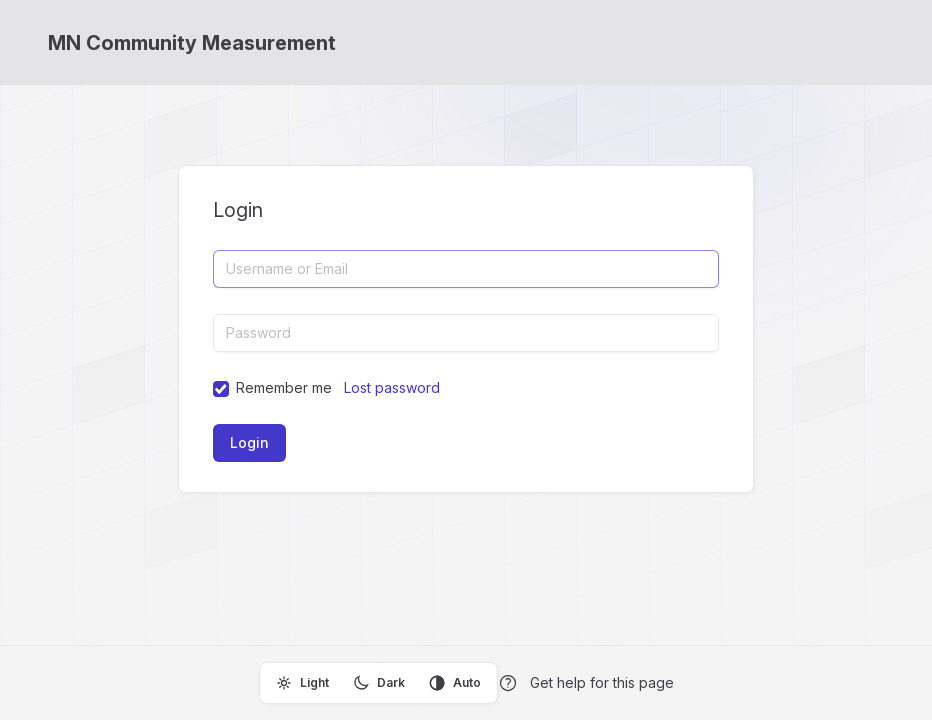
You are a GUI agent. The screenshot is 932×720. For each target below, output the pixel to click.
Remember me (284, 387)
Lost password (392, 387)
